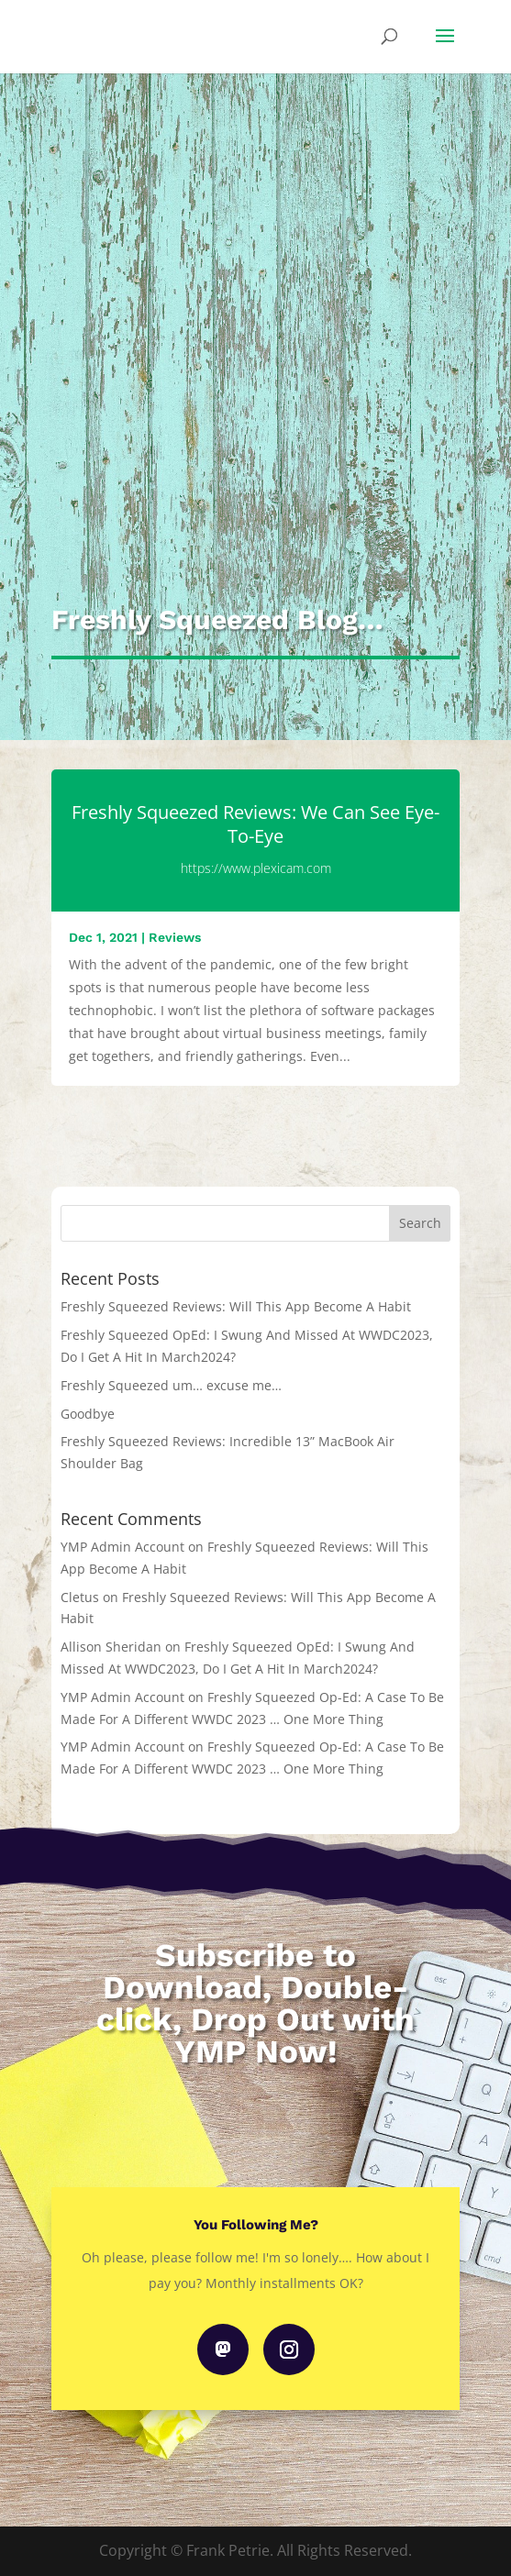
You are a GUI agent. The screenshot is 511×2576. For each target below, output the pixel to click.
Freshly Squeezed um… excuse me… (171, 1385)
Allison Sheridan (111, 1646)
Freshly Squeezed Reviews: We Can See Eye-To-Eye (255, 824)
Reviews (175, 937)
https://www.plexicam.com (256, 868)
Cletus (80, 1597)
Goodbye (88, 1413)
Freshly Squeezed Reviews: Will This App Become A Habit (236, 1306)
